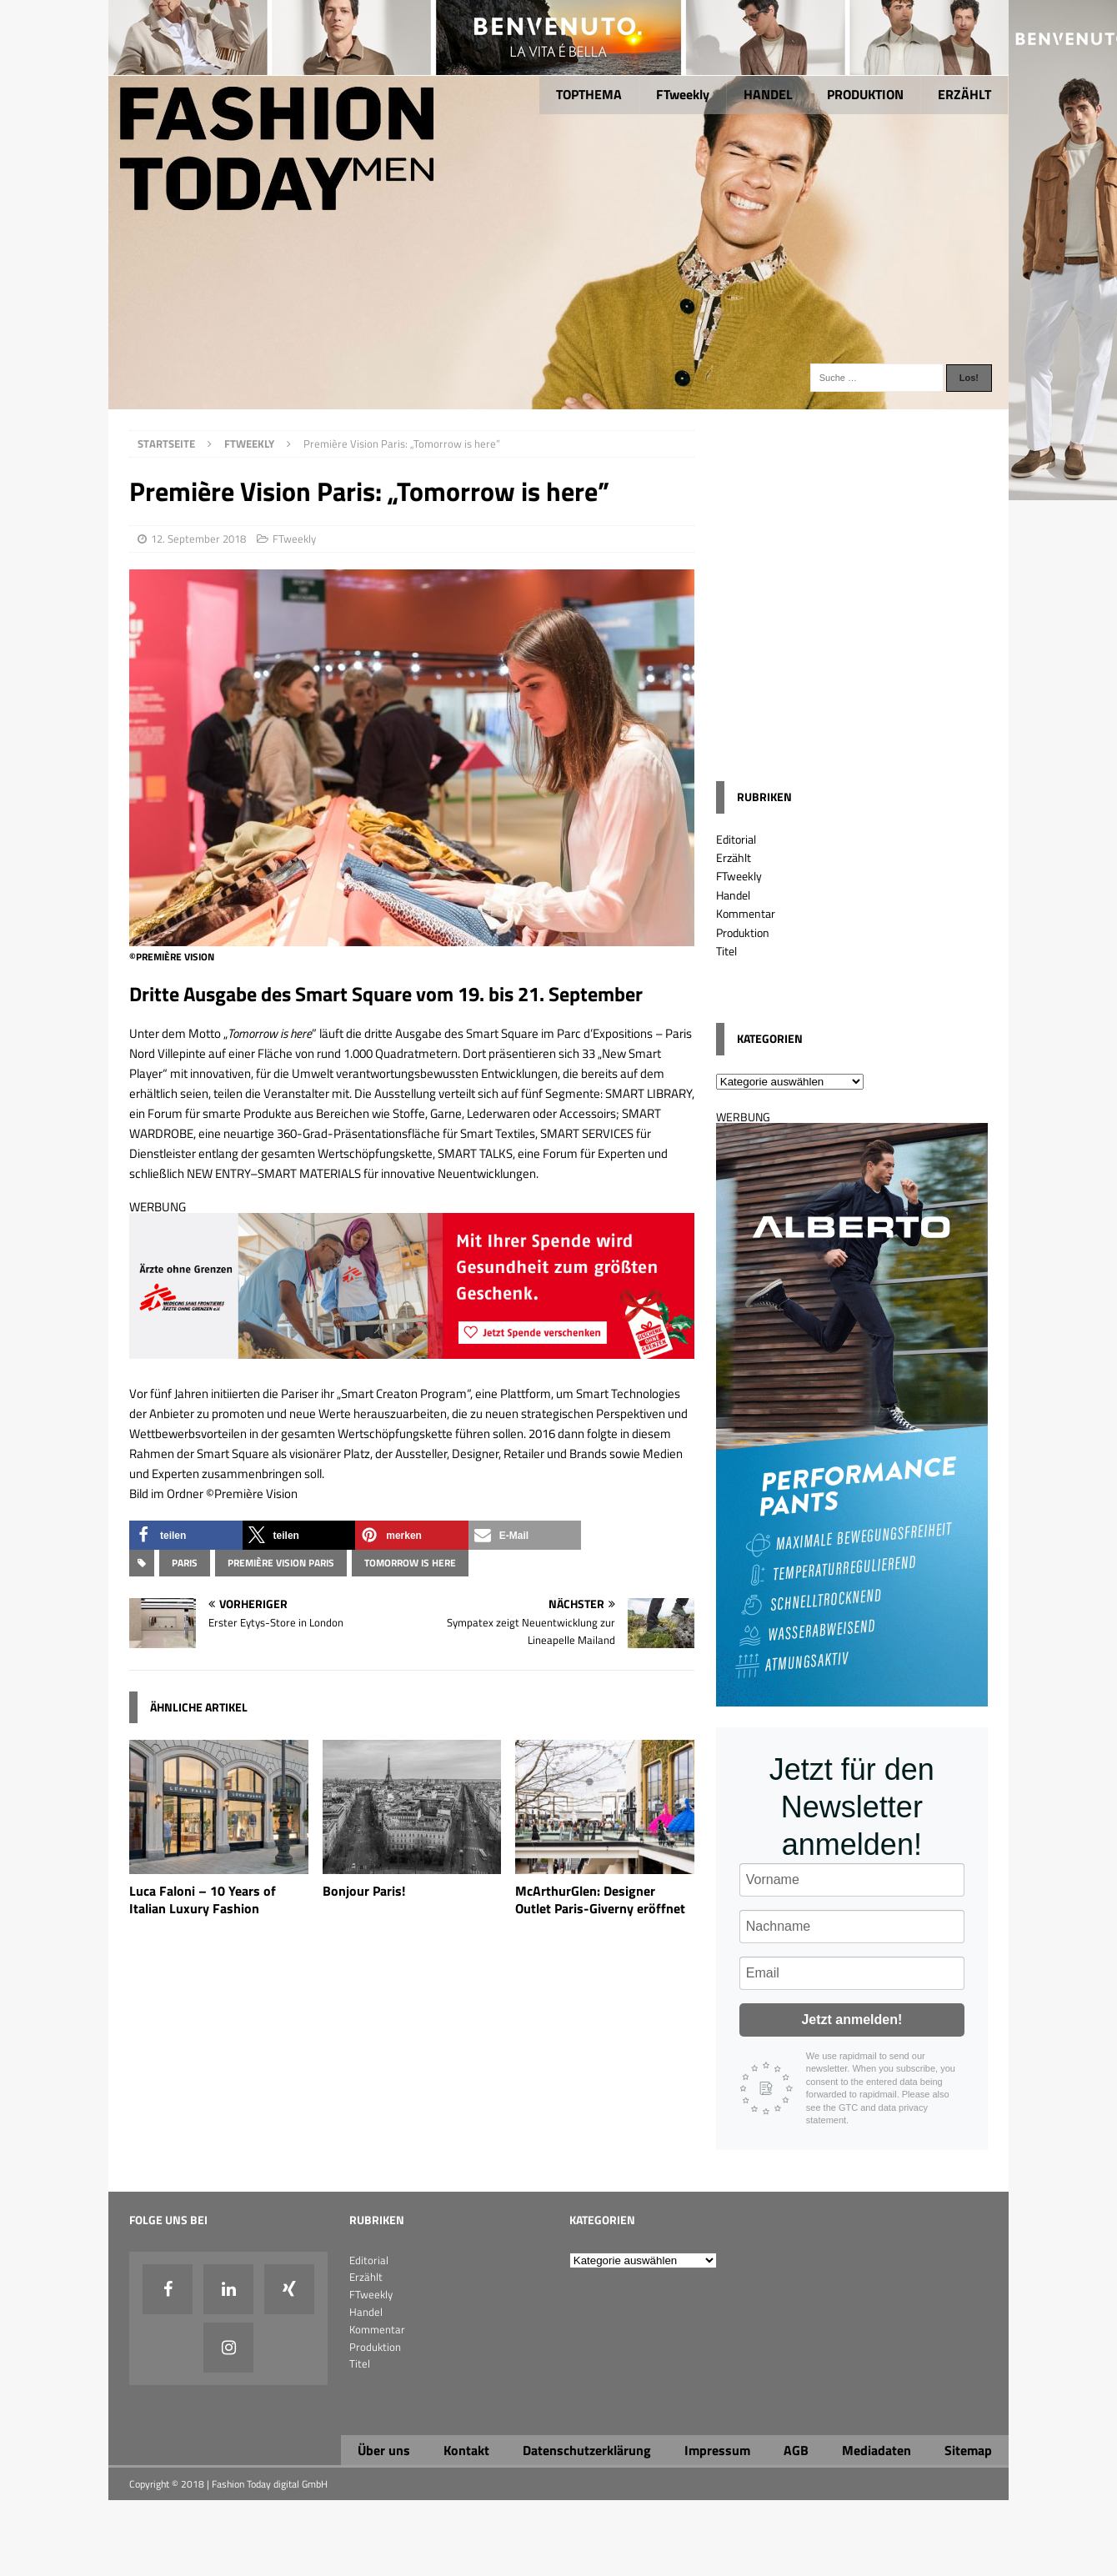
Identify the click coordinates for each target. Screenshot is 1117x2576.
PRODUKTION (865, 94)
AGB (796, 2450)
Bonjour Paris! (364, 1891)
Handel (733, 895)
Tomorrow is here (410, 1563)
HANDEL (768, 94)
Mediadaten (876, 2450)
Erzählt (733, 857)
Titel (726, 951)
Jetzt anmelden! (851, 2019)
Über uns (384, 2450)
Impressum (717, 2450)
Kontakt (466, 2450)
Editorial (736, 839)
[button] (186, 1535)
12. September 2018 (198, 538)
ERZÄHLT (964, 94)
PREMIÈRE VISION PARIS (281, 1563)
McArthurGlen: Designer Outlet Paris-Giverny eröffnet (600, 1899)
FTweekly (682, 94)
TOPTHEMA (589, 94)
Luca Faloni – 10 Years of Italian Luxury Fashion (202, 1899)
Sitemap (968, 2450)
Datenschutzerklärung (587, 2450)
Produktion (742, 932)
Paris (185, 1563)
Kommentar (745, 913)
